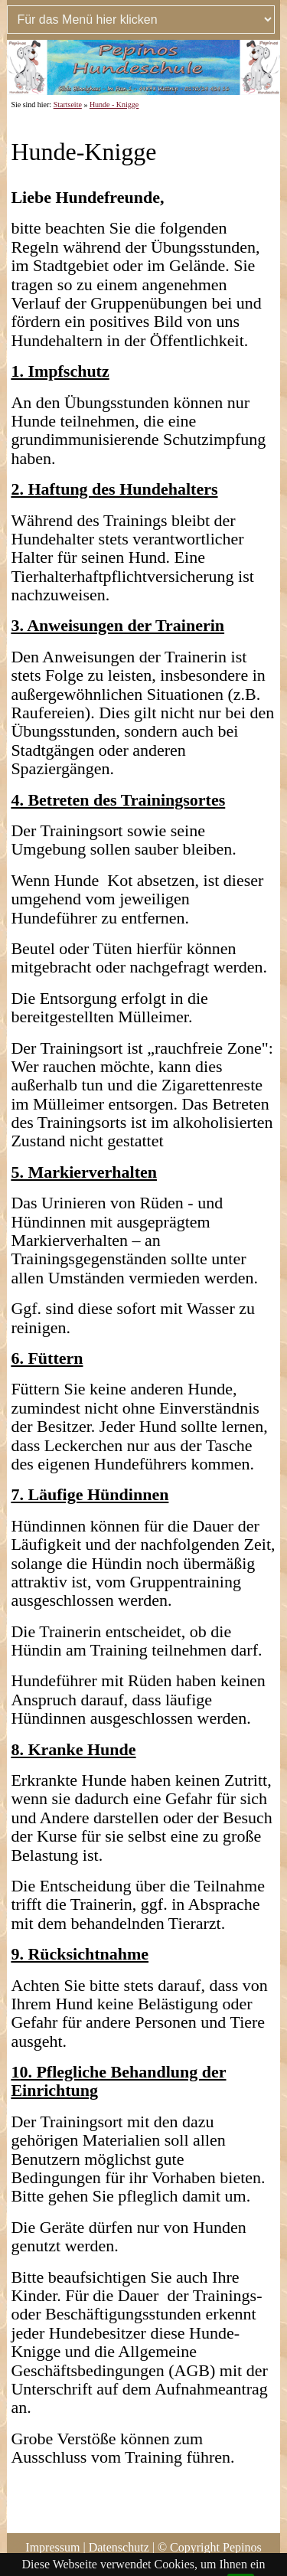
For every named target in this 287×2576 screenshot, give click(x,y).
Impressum (52, 2547)
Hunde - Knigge (114, 104)
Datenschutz (119, 2547)
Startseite (68, 104)
